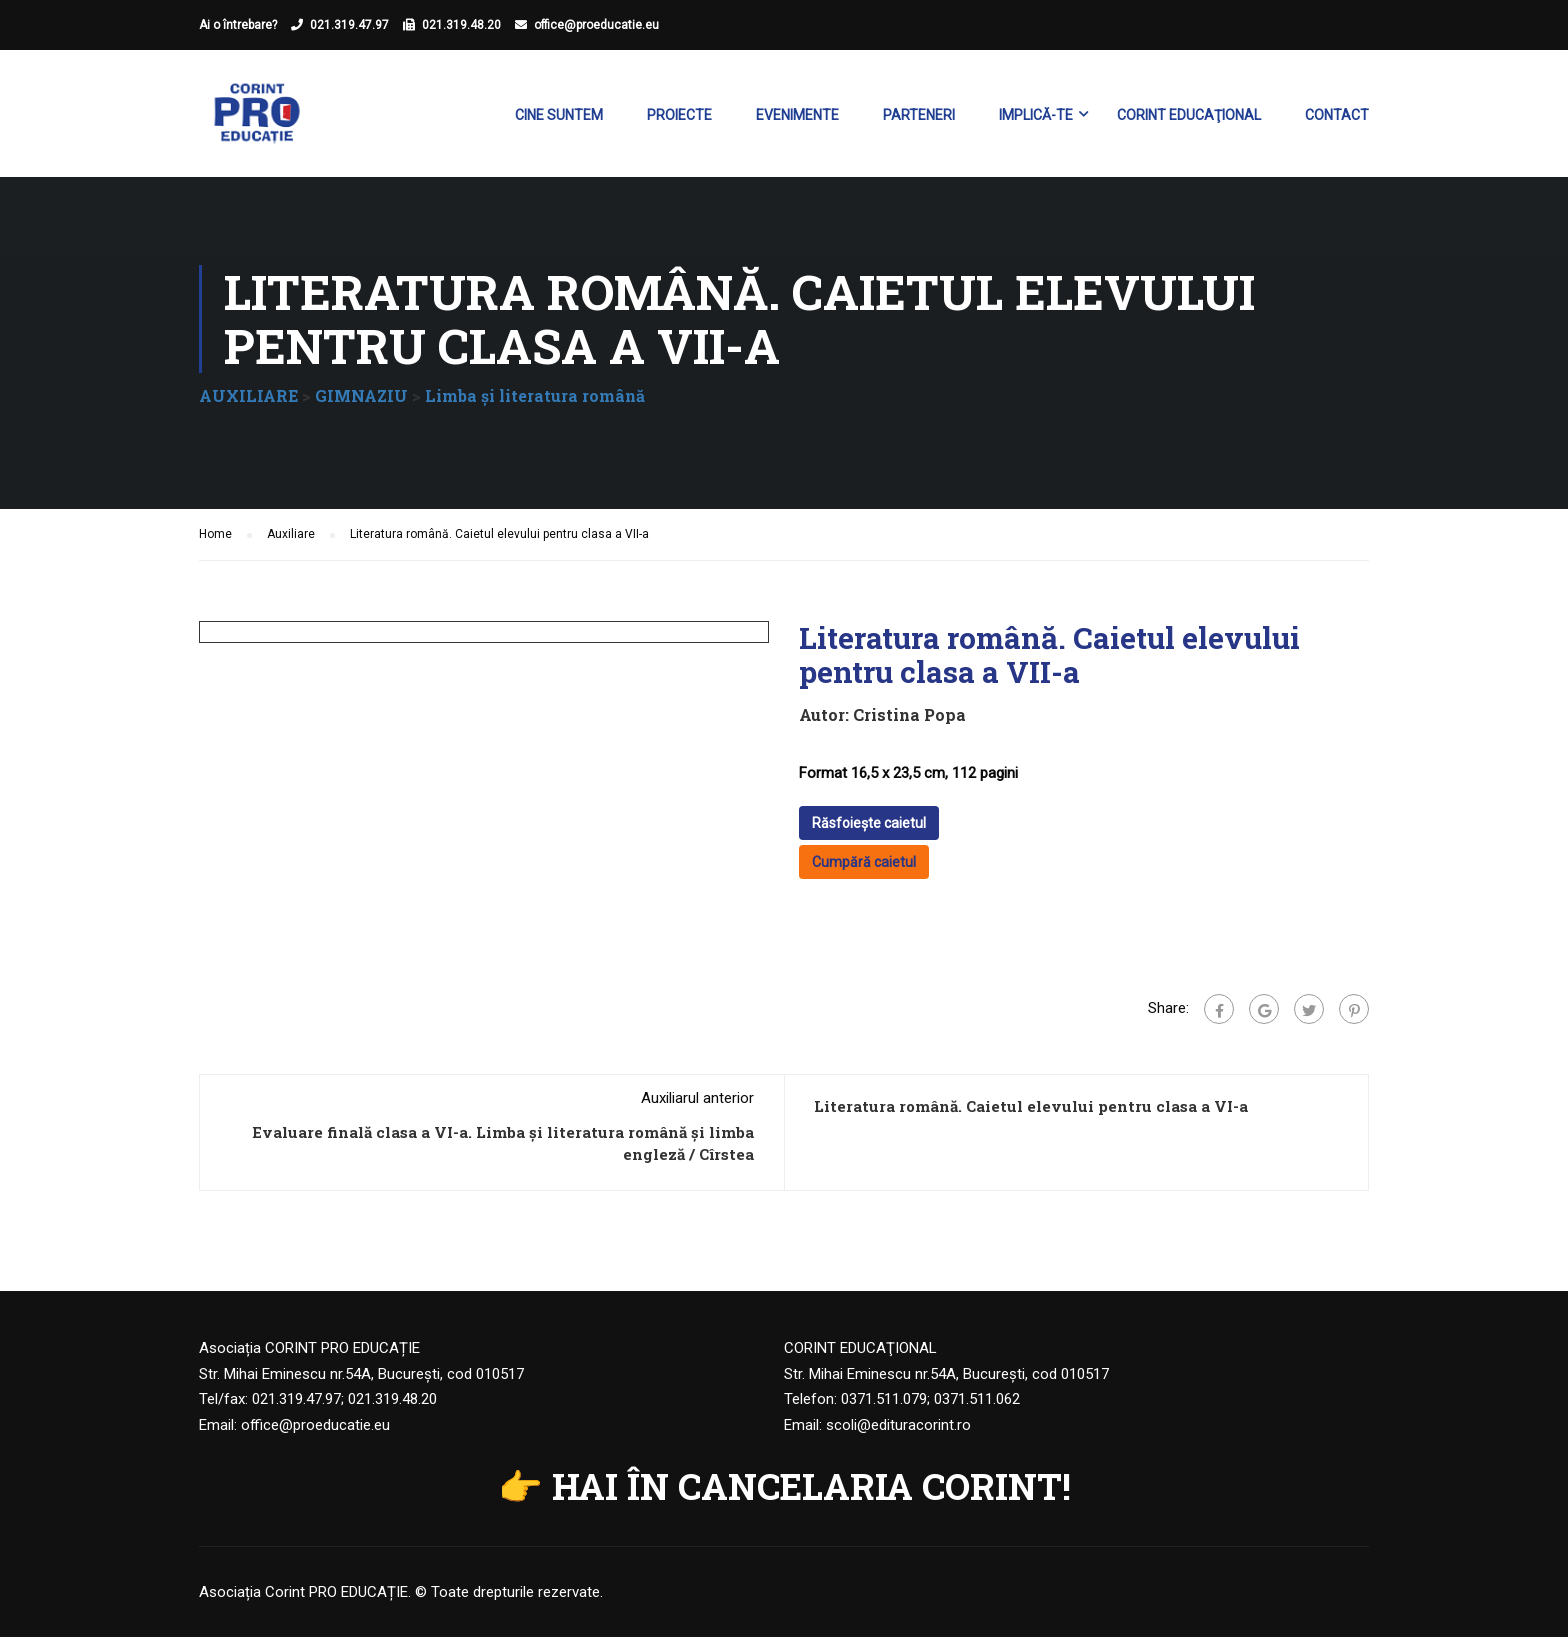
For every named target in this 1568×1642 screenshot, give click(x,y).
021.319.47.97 (349, 25)
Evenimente (797, 116)
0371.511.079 (884, 1404)
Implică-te (1036, 116)
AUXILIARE (248, 400)
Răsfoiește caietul (869, 828)
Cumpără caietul (864, 867)
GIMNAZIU (361, 400)
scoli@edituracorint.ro (898, 1430)
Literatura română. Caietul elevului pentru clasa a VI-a (1031, 1111)
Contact (1337, 116)
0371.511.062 (977, 1404)
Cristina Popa (909, 719)
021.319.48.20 (461, 25)
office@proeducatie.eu (596, 25)
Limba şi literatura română (535, 400)
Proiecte (679, 116)
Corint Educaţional (1189, 116)
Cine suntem (559, 116)
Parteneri (919, 116)
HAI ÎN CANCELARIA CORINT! (811, 1491)
